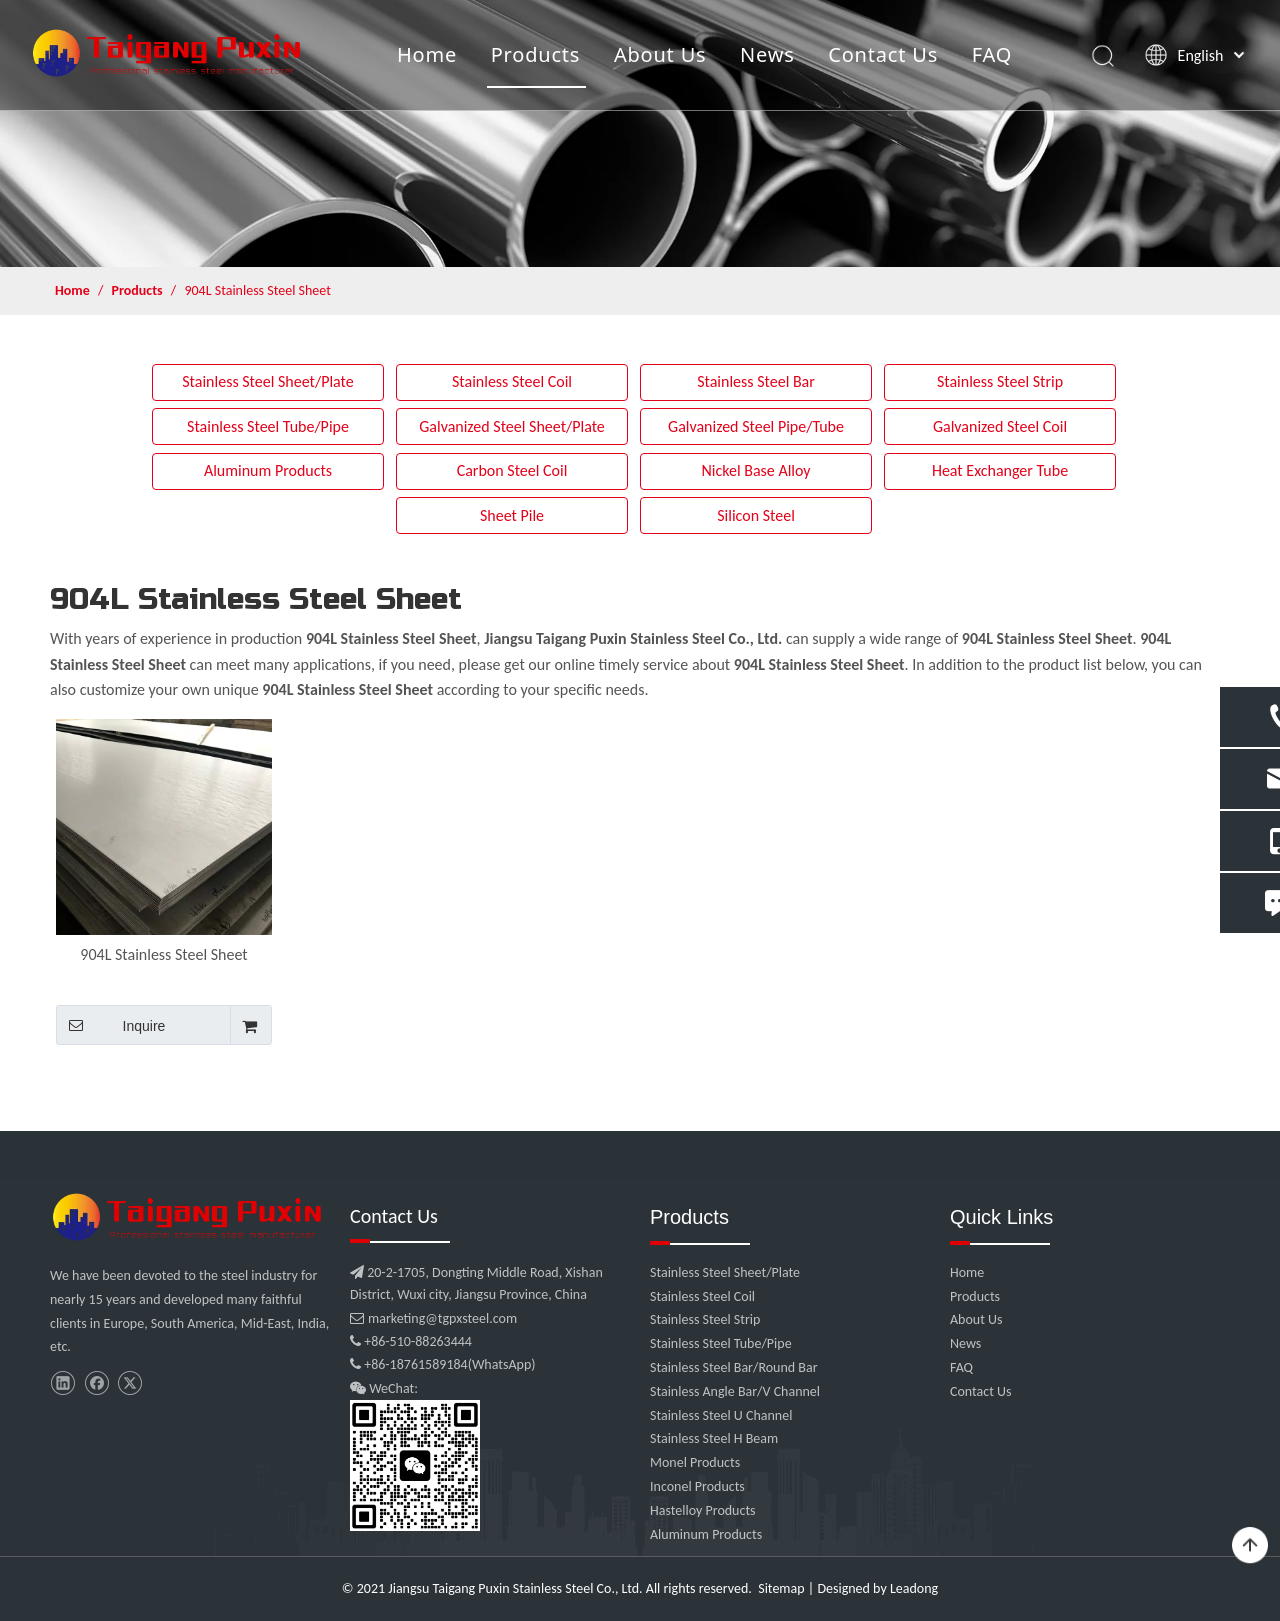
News (767, 54)
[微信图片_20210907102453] (190, 1217)
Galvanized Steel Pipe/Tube (756, 426)
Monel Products (695, 1462)
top (1250, 1546)
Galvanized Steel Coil (1000, 426)
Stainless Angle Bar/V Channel (735, 1391)
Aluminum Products (268, 470)
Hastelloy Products (703, 1510)
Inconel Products (697, 1486)
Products (536, 54)
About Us (660, 54)
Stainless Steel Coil (512, 381)
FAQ (992, 54)
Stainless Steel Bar (756, 381)
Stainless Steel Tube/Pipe (268, 426)
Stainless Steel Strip (1000, 381)
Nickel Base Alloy (755, 470)
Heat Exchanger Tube (1000, 470)
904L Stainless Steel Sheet (163, 954)
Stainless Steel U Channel (721, 1415)
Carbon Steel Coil (512, 470)
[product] (640, 133)
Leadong (914, 1588)
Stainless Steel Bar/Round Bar (734, 1367)
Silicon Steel (756, 515)
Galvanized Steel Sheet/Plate (512, 426)
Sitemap (781, 1588)
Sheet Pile (512, 515)
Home (427, 54)
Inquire (110, 1025)
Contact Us (883, 54)
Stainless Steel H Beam (714, 1438)
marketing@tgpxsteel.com (433, 1318)
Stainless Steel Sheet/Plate (268, 381)
